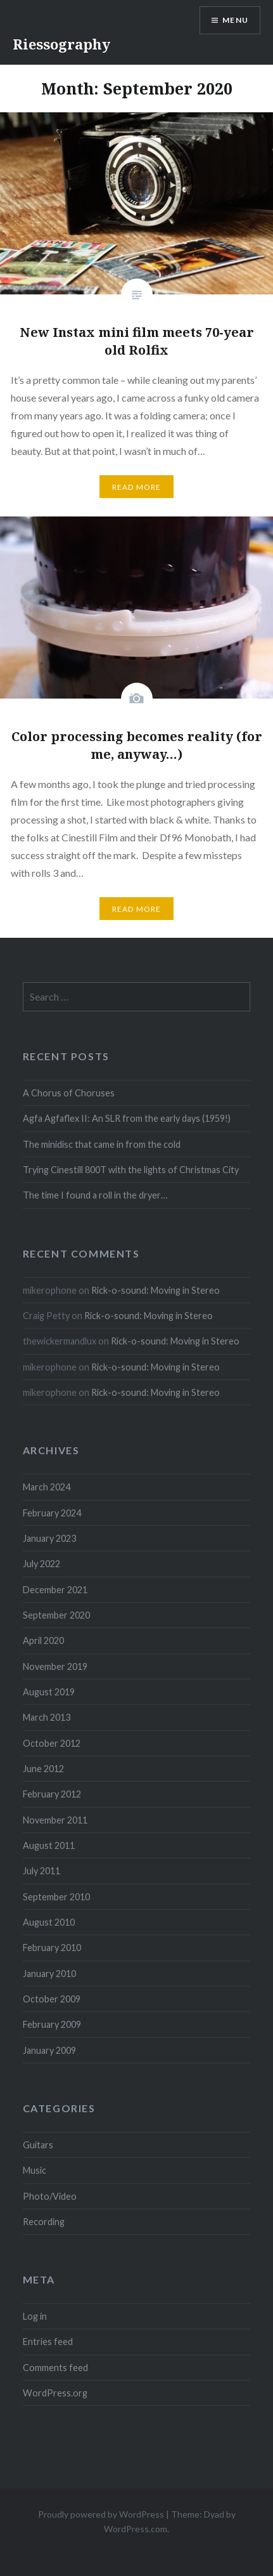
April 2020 (43, 1640)
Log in (35, 2316)
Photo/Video (50, 2196)
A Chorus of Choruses (69, 1093)
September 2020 (56, 1615)
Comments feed (55, 2367)
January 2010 (49, 1973)
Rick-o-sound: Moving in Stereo (155, 1290)
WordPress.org (55, 2393)
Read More (137, 487)
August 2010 (49, 1922)
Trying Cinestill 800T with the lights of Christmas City (131, 1169)
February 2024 (52, 1513)
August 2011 (49, 1845)
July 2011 (41, 1870)
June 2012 (43, 1768)
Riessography (61, 43)
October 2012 (51, 1743)
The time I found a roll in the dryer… (95, 1195)
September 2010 (56, 1896)
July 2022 (41, 1563)
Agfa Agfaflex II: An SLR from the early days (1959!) (127, 1118)
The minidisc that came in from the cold (102, 1144)
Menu (235, 20)
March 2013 (46, 1717)
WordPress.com (135, 2528)
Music (34, 2170)
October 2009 (51, 1999)
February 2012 (52, 1794)
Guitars (38, 2144)
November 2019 (55, 1666)
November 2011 (55, 1820)
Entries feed (48, 2341)
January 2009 (49, 2050)
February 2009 (52, 2024)
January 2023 (49, 1538)
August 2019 (49, 1691)
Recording (44, 2221)
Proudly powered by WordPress (101, 2514)
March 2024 (46, 1487)
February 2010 (52, 1947)
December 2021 (55, 1589)
